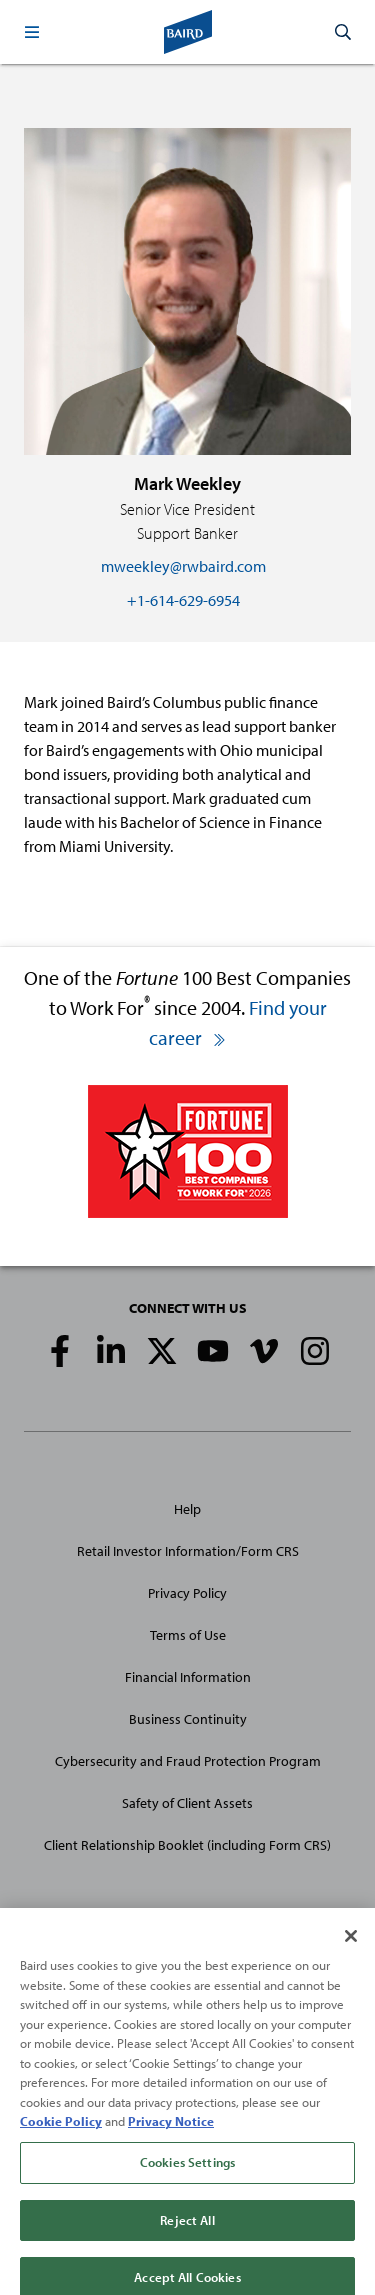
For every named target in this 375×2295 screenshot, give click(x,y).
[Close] (351, 1946)
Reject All (187, 2229)
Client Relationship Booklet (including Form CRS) (187, 1845)
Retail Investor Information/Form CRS (188, 1551)
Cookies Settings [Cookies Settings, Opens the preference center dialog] (187, 2172)
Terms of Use (188, 1635)
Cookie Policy (61, 2131)
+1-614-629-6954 (183, 600)
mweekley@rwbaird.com (183, 566)
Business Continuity (188, 1719)
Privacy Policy (187, 1593)
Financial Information (188, 1677)
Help (187, 1509)
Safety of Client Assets (187, 1803)
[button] (32, 32)
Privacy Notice (171, 2131)
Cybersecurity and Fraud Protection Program (188, 1761)
